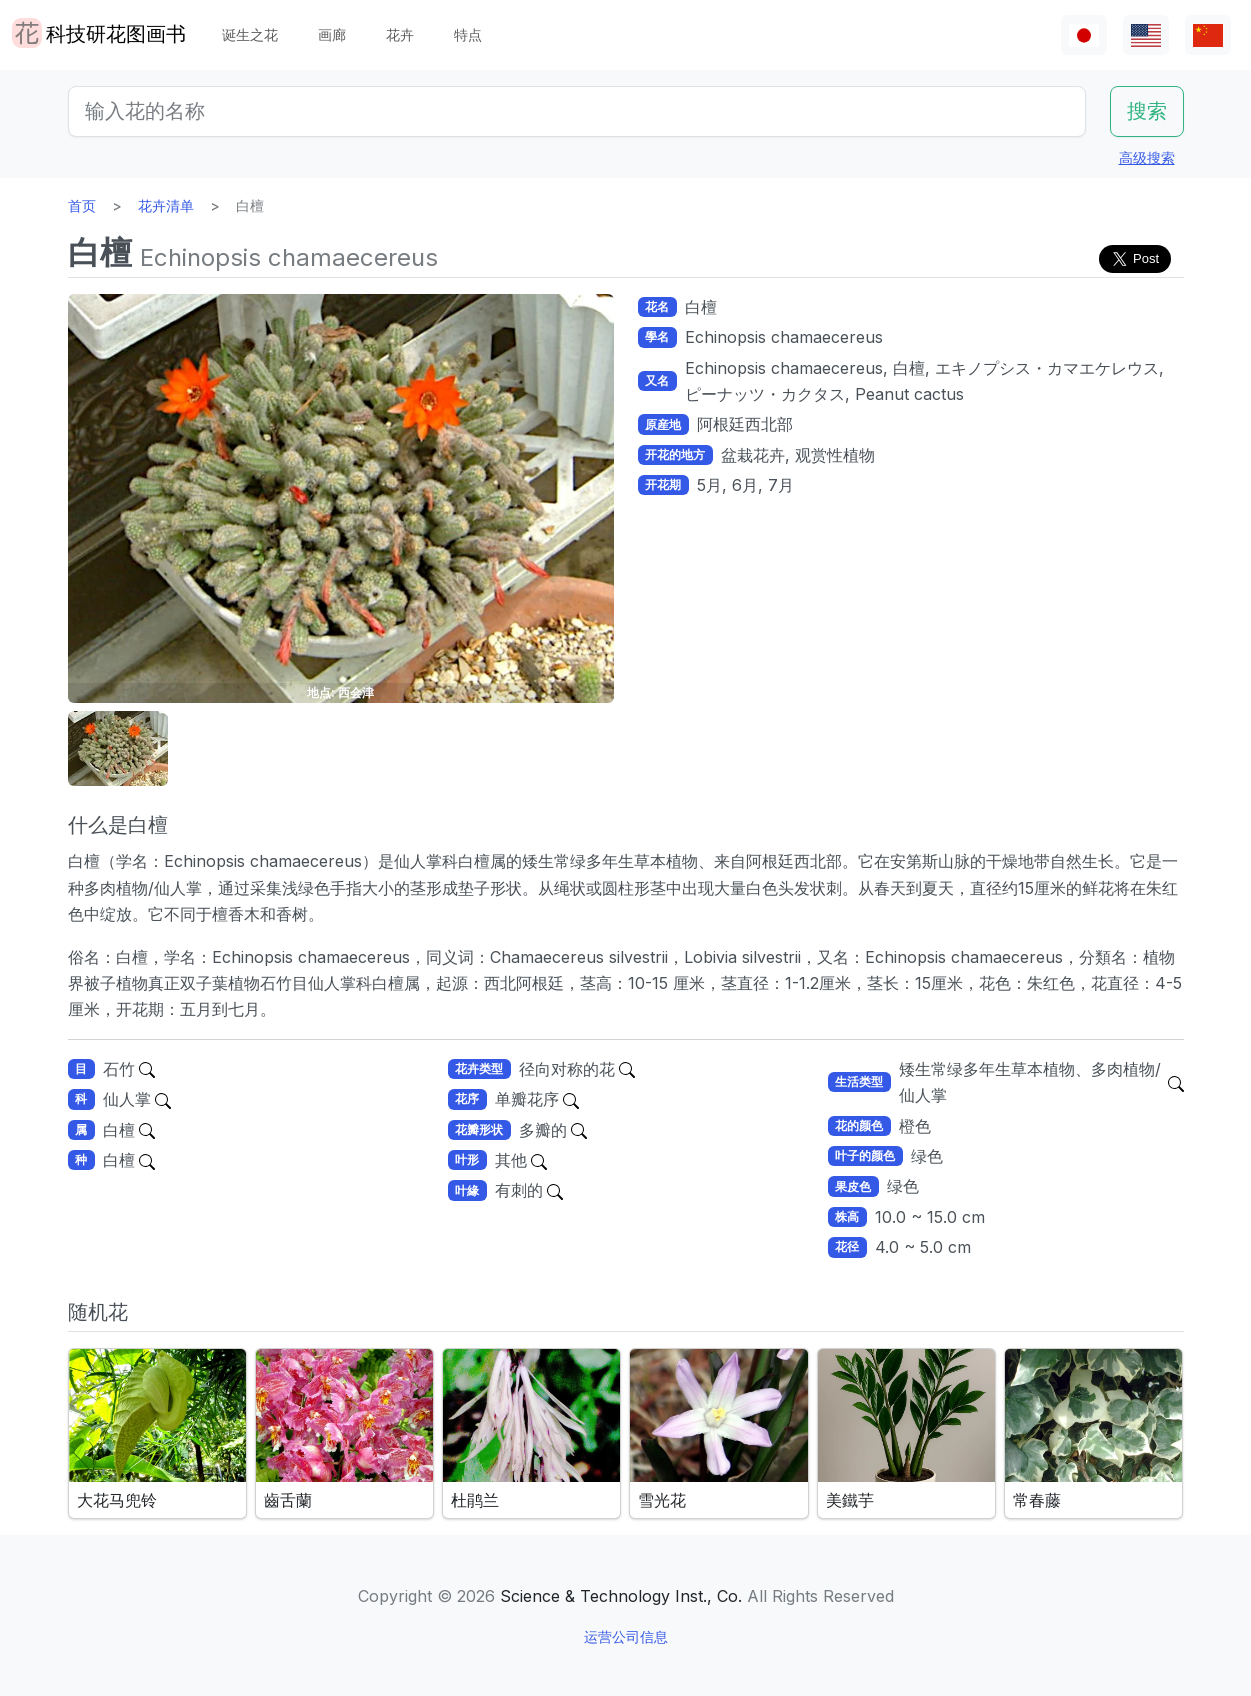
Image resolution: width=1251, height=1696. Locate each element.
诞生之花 (250, 34)
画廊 (332, 34)
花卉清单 (166, 205)
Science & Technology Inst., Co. (621, 1596)
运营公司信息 (626, 1636)
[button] (118, 748)
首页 (82, 205)
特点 (468, 34)
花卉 (400, 34)
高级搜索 (1147, 157)
